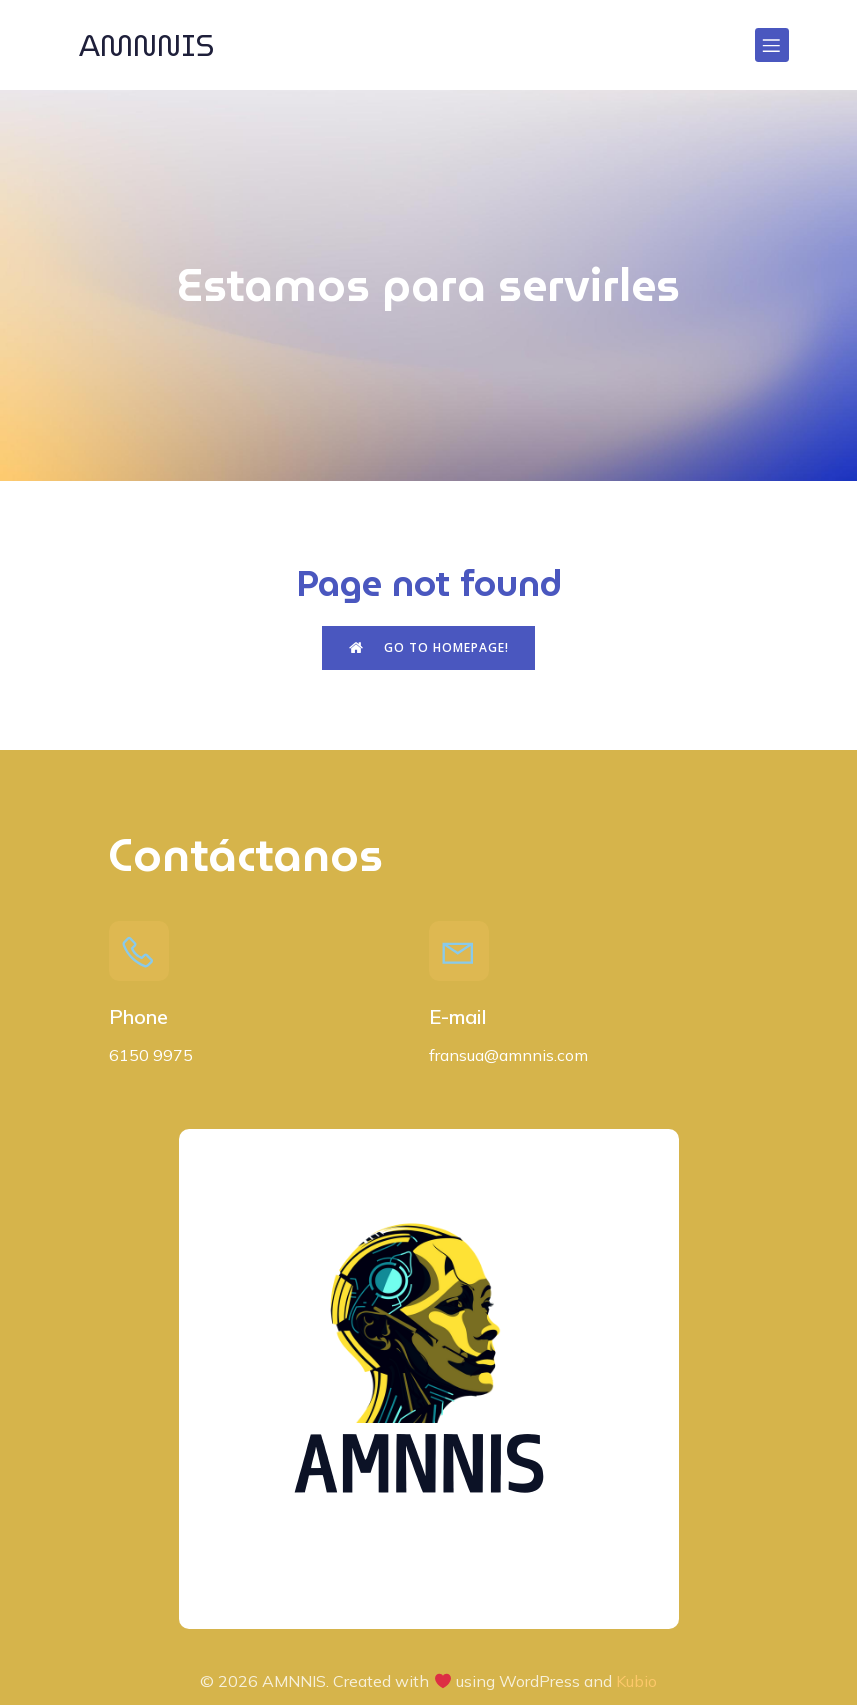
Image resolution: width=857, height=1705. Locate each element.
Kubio (636, 1681)
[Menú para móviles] (772, 45)
